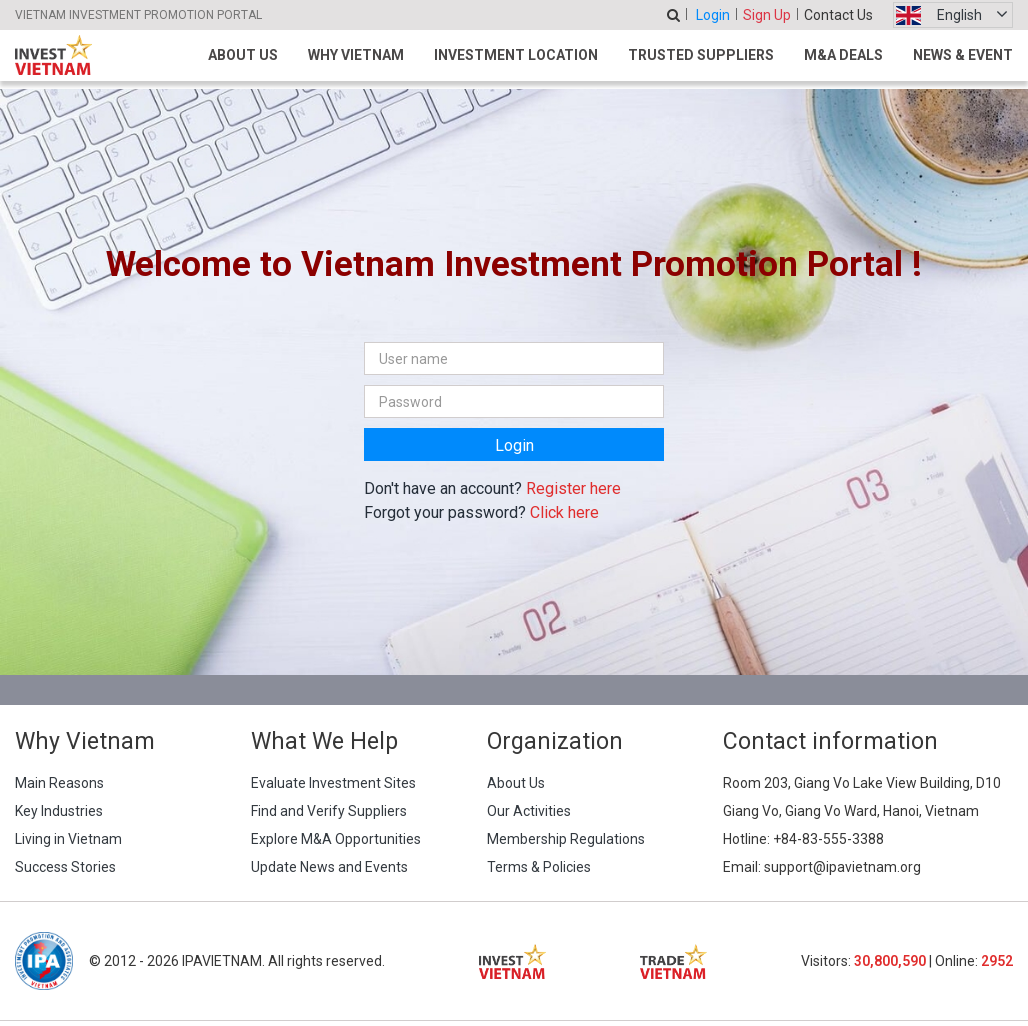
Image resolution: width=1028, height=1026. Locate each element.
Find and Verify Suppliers (329, 811)
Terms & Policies (539, 867)
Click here (564, 512)
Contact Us (838, 15)
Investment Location (516, 55)
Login (713, 15)
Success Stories (65, 867)
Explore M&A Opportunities (336, 839)
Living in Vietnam (68, 839)
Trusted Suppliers (701, 55)
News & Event (963, 55)
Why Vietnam (356, 55)
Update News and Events (329, 867)
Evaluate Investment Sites (333, 783)
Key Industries (59, 811)
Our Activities (529, 811)
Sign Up (767, 15)
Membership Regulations (566, 839)
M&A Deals (843, 55)
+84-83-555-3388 (828, 839)
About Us (243, 55)
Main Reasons (59, 783)
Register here (573, 488)
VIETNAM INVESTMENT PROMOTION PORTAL (138, 15)
